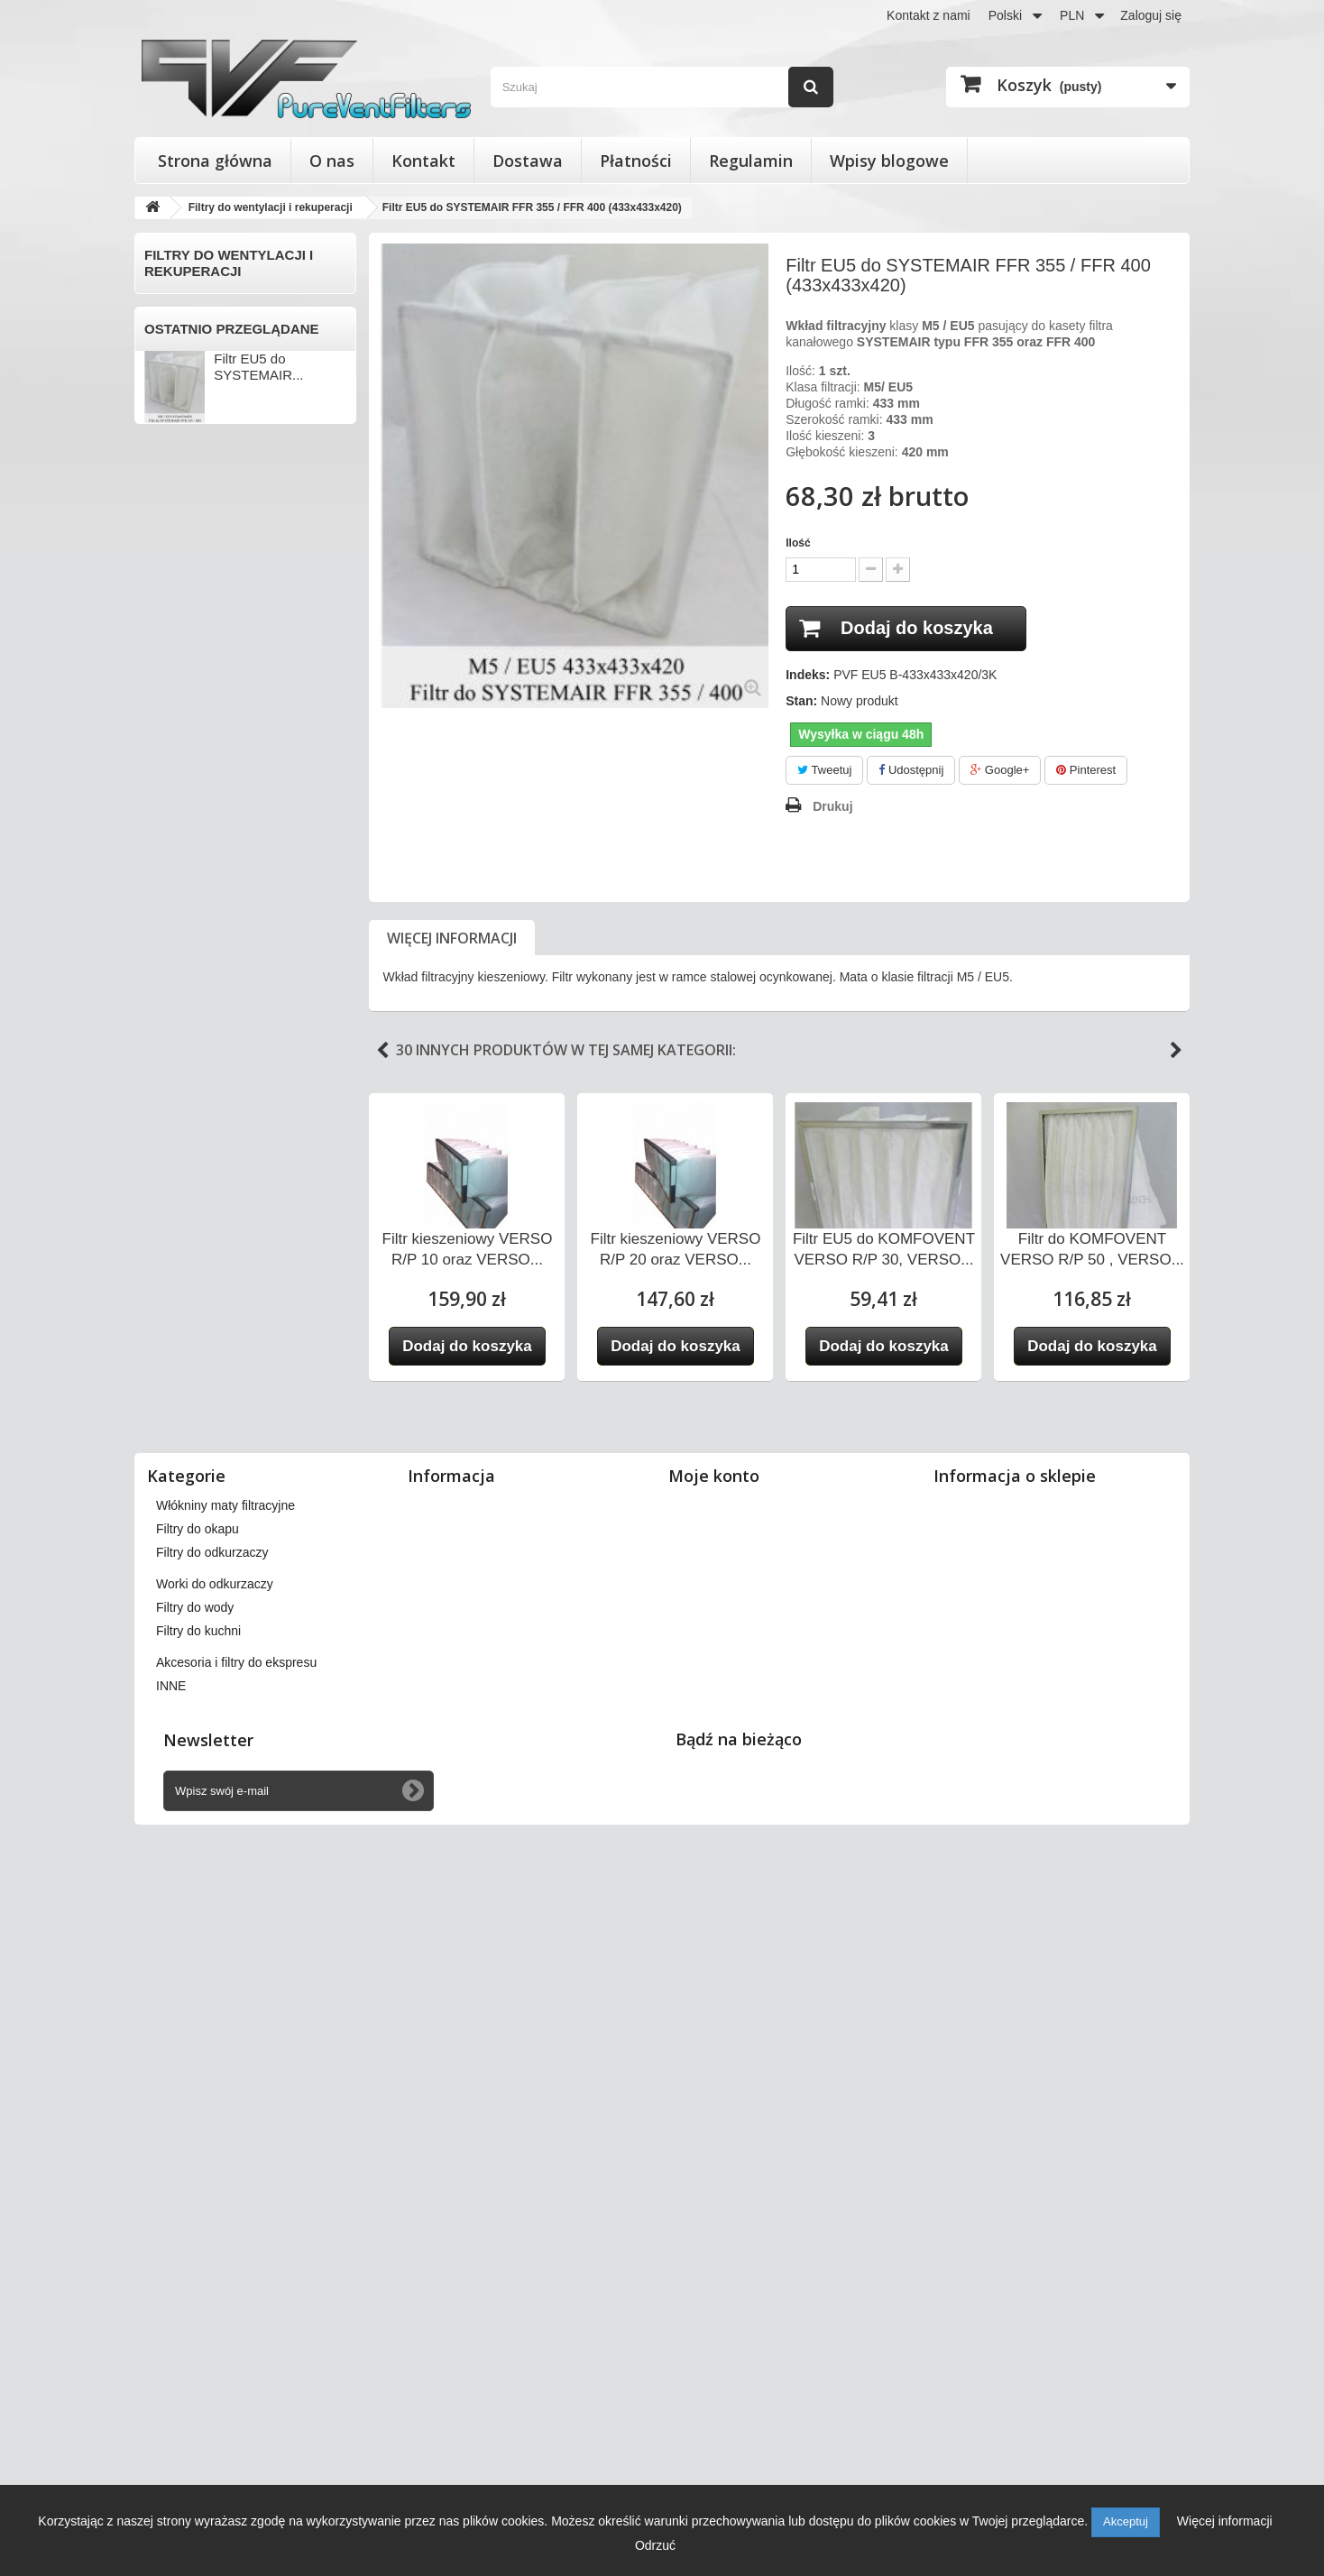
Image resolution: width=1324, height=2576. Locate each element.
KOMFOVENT (189, 920)
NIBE (164, 979)
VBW (163, 1277)
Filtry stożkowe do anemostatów (198, 1553)
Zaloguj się (1150, 15)
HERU (167, 801)
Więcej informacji (452, 938)
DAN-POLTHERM (199, 622)
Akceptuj (1125, 2521)
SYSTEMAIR (185, 1128)
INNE (164, 1515)
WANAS (172, 1456)
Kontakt (423, 160)
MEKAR (171, 950)
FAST (164, 711)
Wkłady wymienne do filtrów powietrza (227, 1599)
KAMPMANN (185, 860)
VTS (161, 1426)
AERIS (168, 384)
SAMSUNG (181, 1069)
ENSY (166, 682)
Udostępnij (910, 770)
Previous (382, 1051)
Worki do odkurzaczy (207, 1726)
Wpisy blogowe (889, 160)
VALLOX (173, 1217)
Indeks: (808, 674)
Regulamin (751, 160)
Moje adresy (711, 2195)
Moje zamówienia (726, 2125)
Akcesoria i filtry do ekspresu (230, 1815)
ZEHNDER (179, 1485)
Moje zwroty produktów (741, 2148)
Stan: (801, 701)
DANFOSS (179, 592)
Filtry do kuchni (189, 1785)
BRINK (168, 533)
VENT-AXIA (182, 1307)
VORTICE (177, 1396)
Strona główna (215, 160)
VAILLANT (178, 1188)
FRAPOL (174, 771)
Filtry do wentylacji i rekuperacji (203, 316)
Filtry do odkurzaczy (204, 1696)
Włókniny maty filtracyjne (218, 1636)
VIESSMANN (186, 1366)
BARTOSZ (178, 473)
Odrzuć (655, 2545)
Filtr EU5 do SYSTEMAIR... (258, 1960)
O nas (331, 160)
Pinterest (1086, 770)
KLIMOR (173, 890)
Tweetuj (824, 770)
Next (1176, 1051)
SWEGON (178, 1098)
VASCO (170, 1247)
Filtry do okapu (188, 1666)
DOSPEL (174, 652)
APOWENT (181, 444)
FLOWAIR (177, 741)
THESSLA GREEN (201, 1158)
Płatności (636, 160)
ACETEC (174, 354)
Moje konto (713, 2095)
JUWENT (175, 830)
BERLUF (173, 503)
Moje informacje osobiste (747, 2219)
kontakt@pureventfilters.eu (1083, 2278)
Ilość (798, 543)
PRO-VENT (181, 1009)
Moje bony (706, 2242)
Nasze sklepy (454, 2125)
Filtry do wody (186, 1755)
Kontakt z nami (928, 15)
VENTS (170, 1336)
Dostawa (527, 160)
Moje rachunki (716, 2172)
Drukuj (832, 806)
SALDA (169, 1039)
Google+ (999, 770)
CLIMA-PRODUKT (201, 563)
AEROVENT (183, 414)
